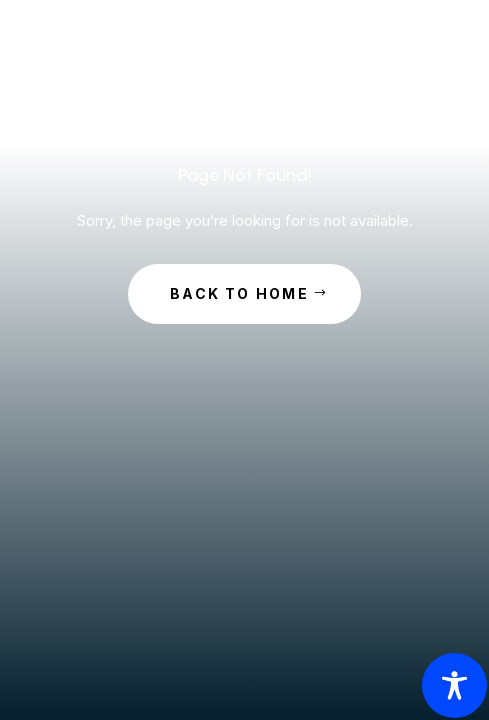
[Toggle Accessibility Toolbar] (454, 685)
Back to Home (239, 293)
